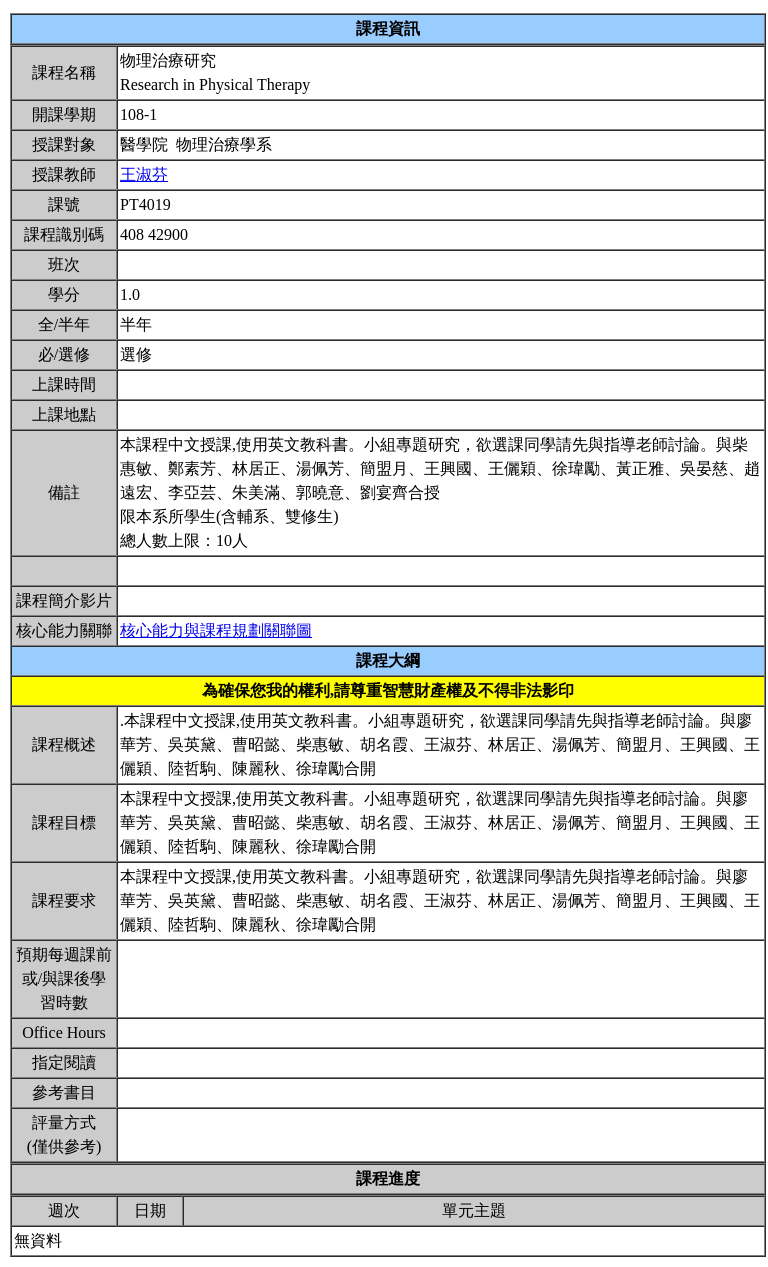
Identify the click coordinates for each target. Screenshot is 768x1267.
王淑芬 (144, 174)
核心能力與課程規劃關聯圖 (216, 630)
